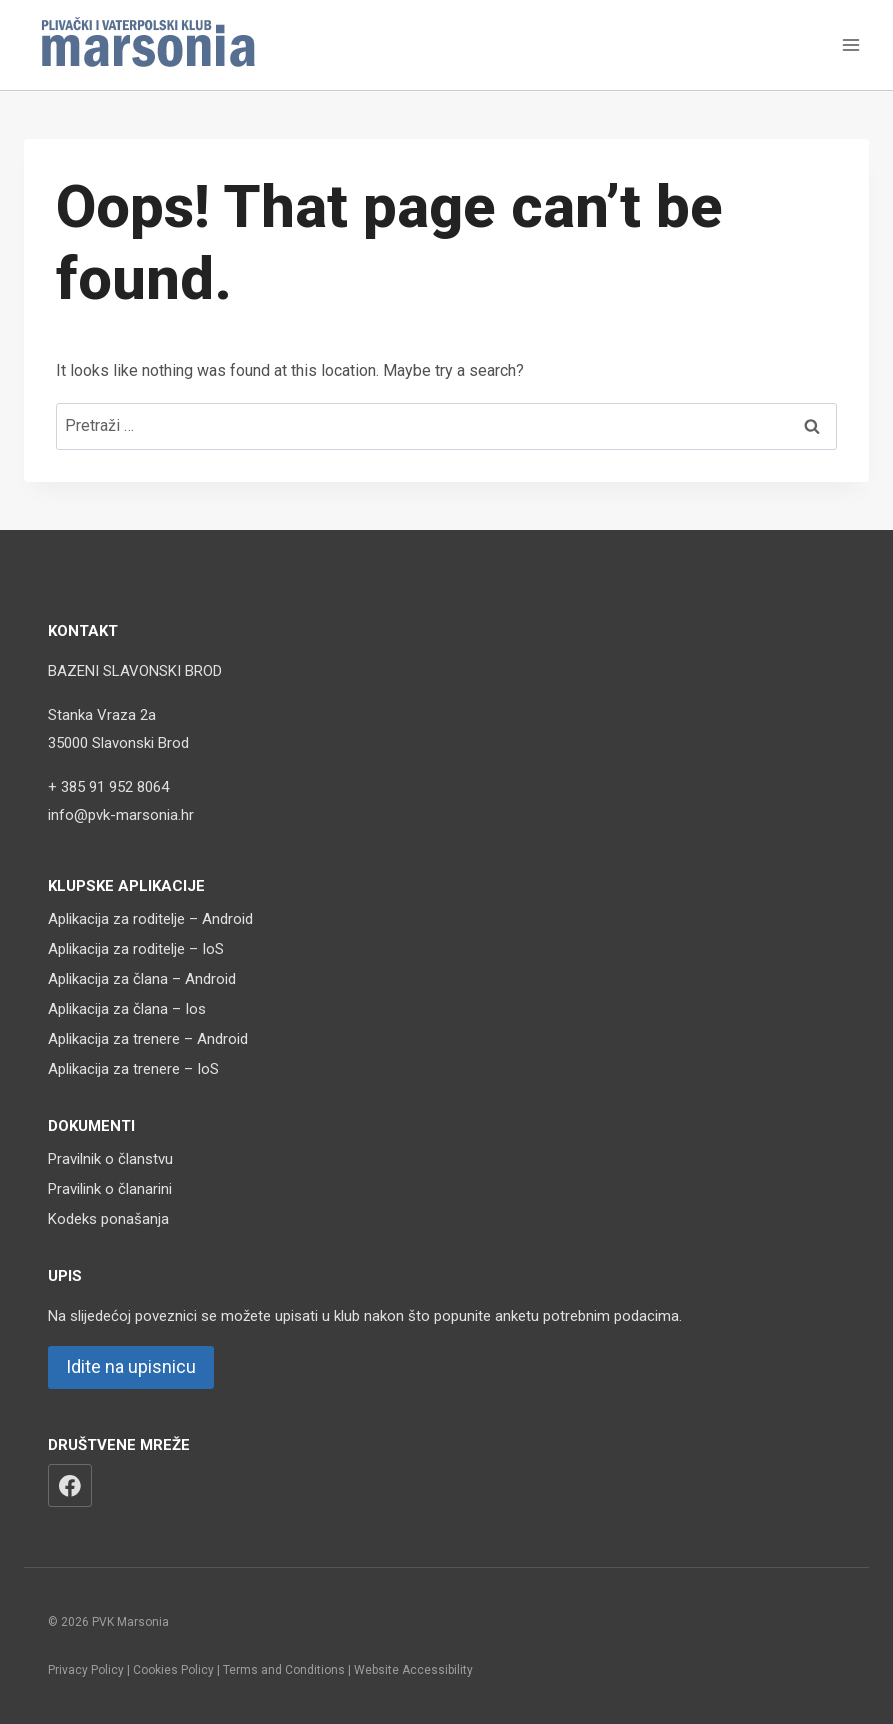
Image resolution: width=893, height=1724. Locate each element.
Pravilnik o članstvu (110, 1159)
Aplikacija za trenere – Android (148, 1039)
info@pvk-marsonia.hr (121, 815)
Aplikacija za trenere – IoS (133, 1069)
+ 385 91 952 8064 (108, 787)
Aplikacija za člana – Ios (127, 1009)
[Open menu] (850, 44)
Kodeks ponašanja (108, 1219)
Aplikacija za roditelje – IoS (136, 949)
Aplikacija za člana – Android (142, 979)
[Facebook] (70, 1486)
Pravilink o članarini (110, 1189)
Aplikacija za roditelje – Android (150, 919)
